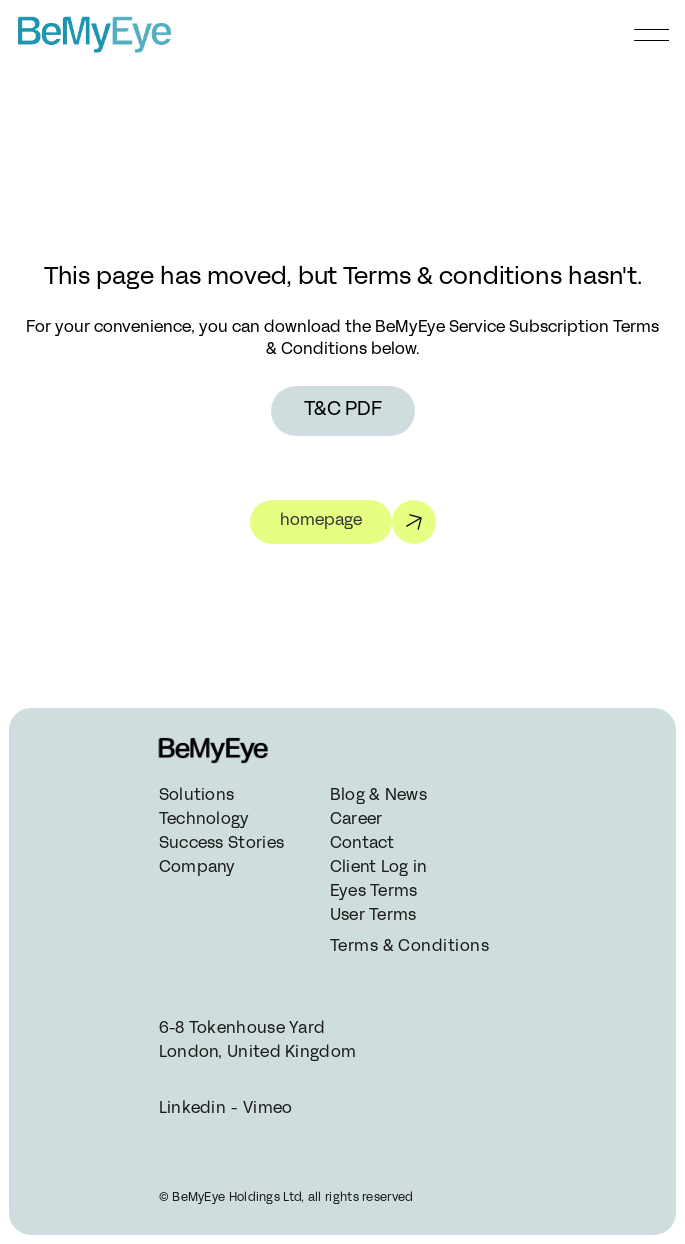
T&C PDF (343, 410)
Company (197, 868)
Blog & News (378, 796)
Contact (362, 844)
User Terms (373, 916)
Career (356, 820)
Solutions (197, 796)
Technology (204, 820)
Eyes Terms (374, 892)
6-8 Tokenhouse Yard (242, 1029)
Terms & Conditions (408, 947)
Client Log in (379, 868)
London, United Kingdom (258, 1053)
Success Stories (222, 844)
